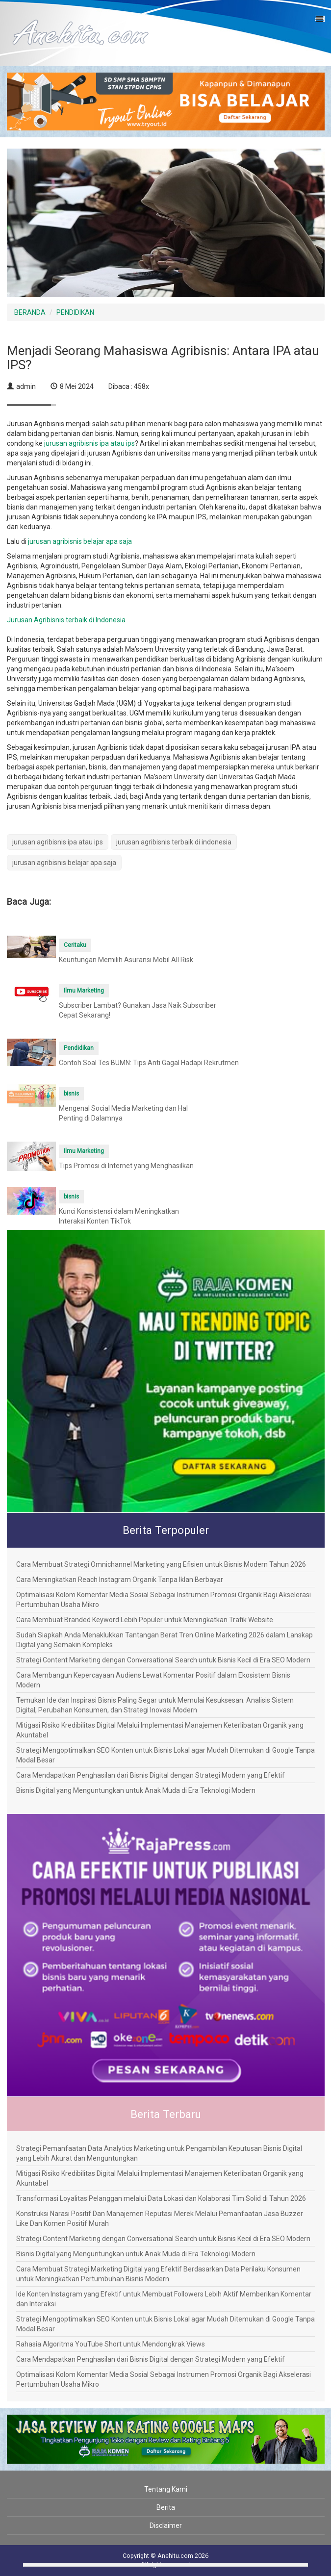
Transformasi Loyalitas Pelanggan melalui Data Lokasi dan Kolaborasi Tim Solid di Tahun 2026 (161, 2198)
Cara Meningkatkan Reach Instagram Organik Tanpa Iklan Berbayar (119, 1579)
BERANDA (30, 312)
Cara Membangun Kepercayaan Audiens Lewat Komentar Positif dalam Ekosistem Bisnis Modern (153, 1680)
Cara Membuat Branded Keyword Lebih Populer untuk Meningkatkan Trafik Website (144, 1620)
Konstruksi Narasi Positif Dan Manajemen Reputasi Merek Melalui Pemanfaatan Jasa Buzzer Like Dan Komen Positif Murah (159, 2218)
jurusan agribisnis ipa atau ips (89, 443)
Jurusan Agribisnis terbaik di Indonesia (66, 620)
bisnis (71, 1093)
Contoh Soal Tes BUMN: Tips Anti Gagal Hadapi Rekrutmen (149, 1063)
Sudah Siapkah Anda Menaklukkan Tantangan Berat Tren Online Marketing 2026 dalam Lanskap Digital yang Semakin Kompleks (164, 1640)
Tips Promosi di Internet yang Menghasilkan (126, 1166)
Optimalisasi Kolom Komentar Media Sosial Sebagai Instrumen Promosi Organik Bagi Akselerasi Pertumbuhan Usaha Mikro (163, 1599)
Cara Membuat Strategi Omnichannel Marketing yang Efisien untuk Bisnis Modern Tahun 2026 (161, 1564)
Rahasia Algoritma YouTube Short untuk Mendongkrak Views (110, 2344)
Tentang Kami (165, 2489)
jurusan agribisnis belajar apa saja (80, 541)
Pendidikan (79, 1048)
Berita (165, 2507)
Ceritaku (75, 945)
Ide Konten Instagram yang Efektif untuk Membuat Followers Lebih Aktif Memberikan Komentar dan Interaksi (163, 2299)
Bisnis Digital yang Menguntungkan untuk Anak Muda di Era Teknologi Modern (135, 1790)
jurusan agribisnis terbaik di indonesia (173, 842)
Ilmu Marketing (84, 990)
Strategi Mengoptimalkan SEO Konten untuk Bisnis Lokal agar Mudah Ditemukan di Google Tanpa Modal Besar (165, 1755)
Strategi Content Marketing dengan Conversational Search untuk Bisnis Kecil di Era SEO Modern (163, 1660)
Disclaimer (166, 2525)
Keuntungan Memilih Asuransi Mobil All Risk (126, 960)
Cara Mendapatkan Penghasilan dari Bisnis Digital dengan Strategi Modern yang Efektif (150, 1775)
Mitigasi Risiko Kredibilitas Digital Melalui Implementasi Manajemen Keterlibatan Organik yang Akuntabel (160, 1730)
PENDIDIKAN (75, 312)
